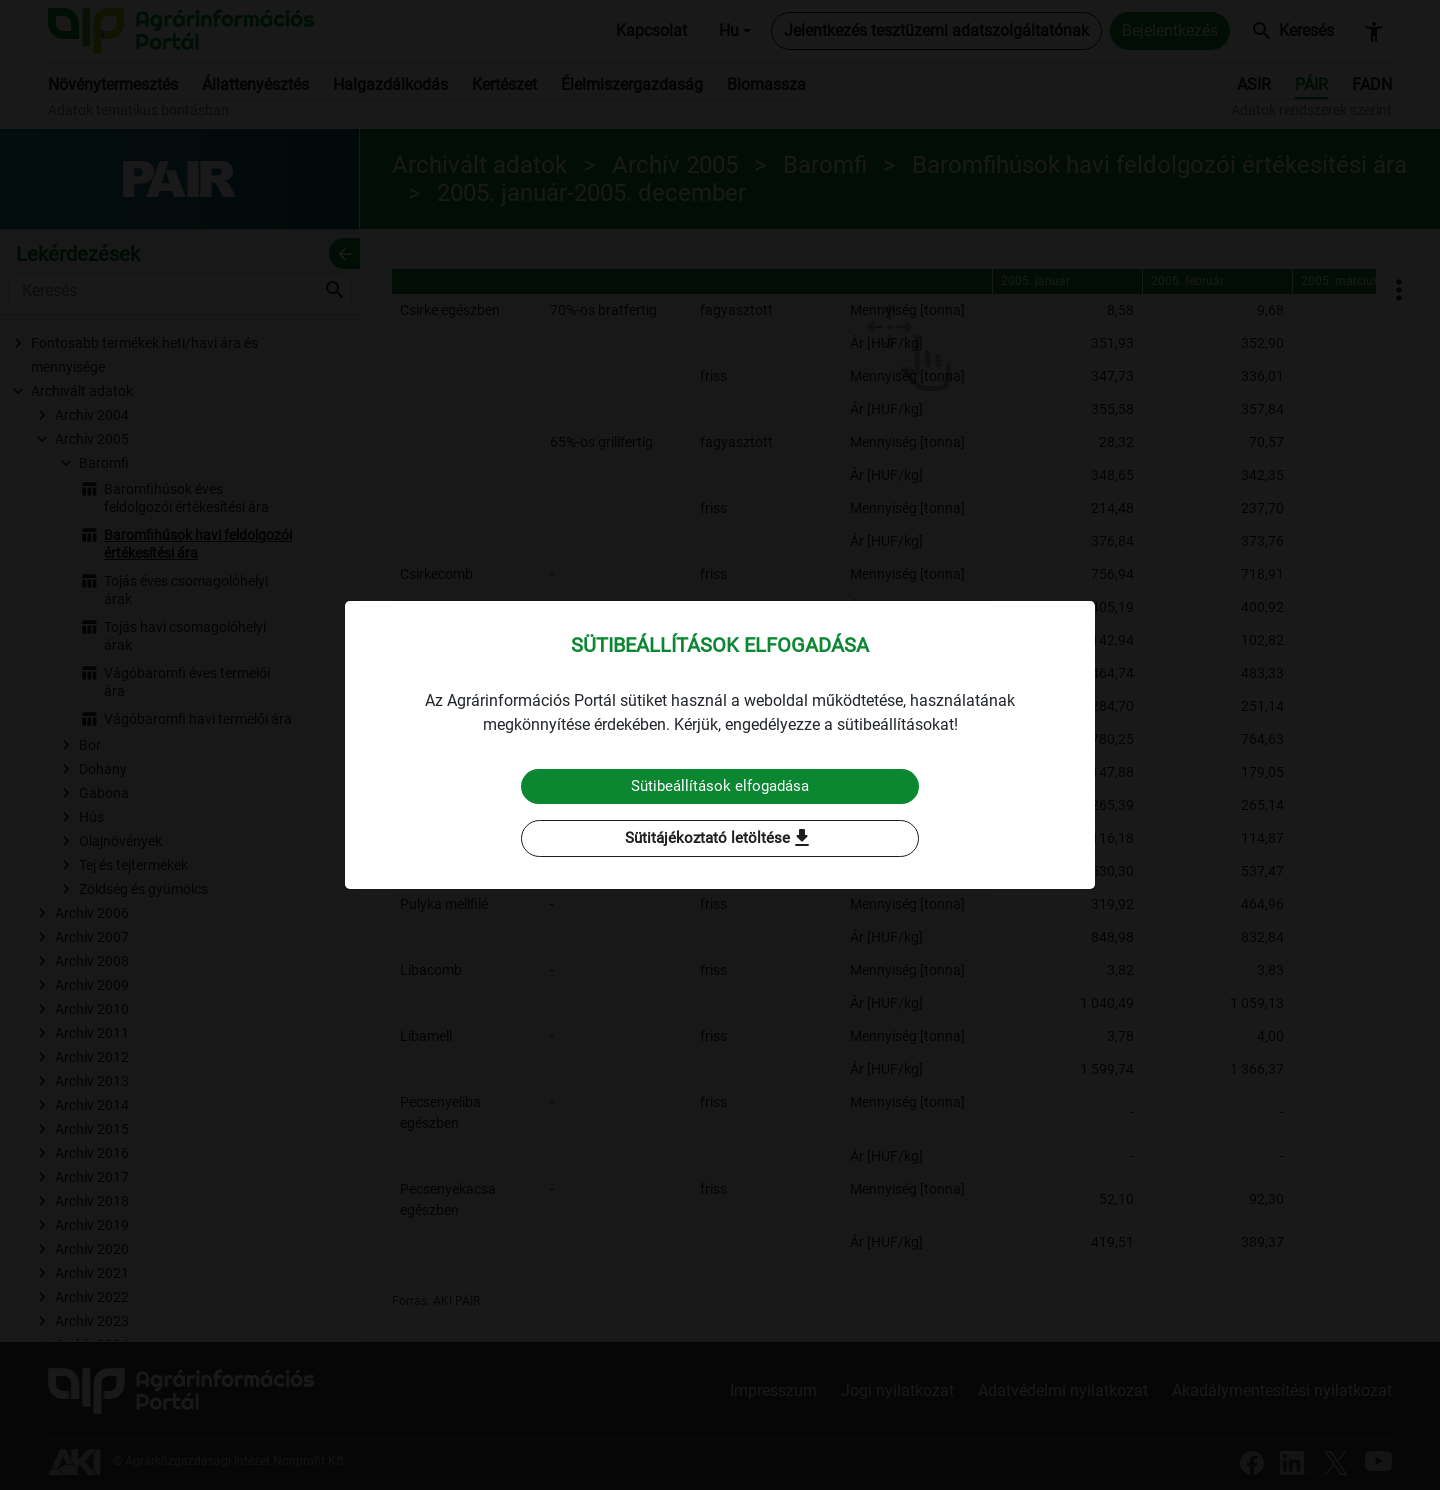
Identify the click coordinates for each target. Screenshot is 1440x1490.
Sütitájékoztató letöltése (720, 839)
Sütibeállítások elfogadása (720, 785)
